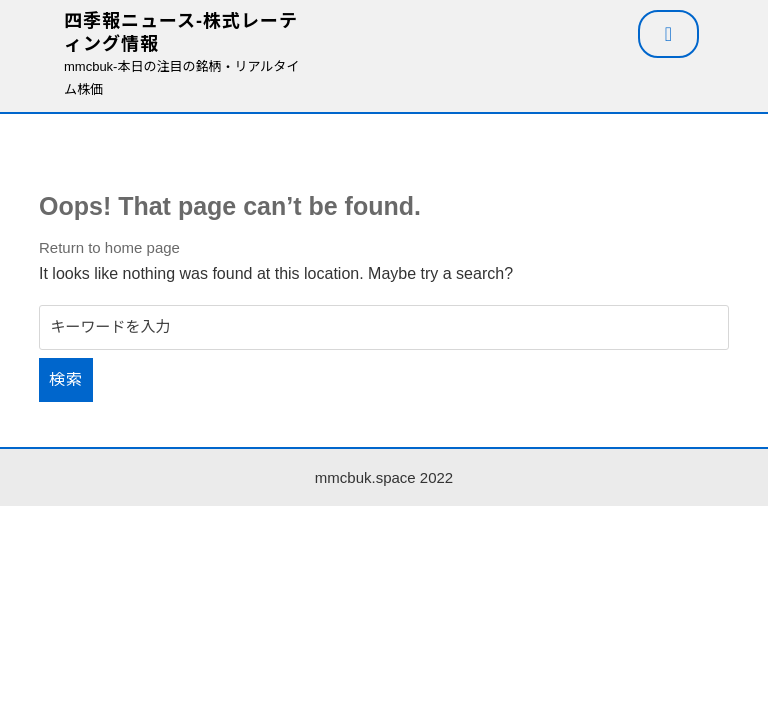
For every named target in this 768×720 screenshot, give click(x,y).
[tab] (668, 34)
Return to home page (109, 247)
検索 (66, 379)
